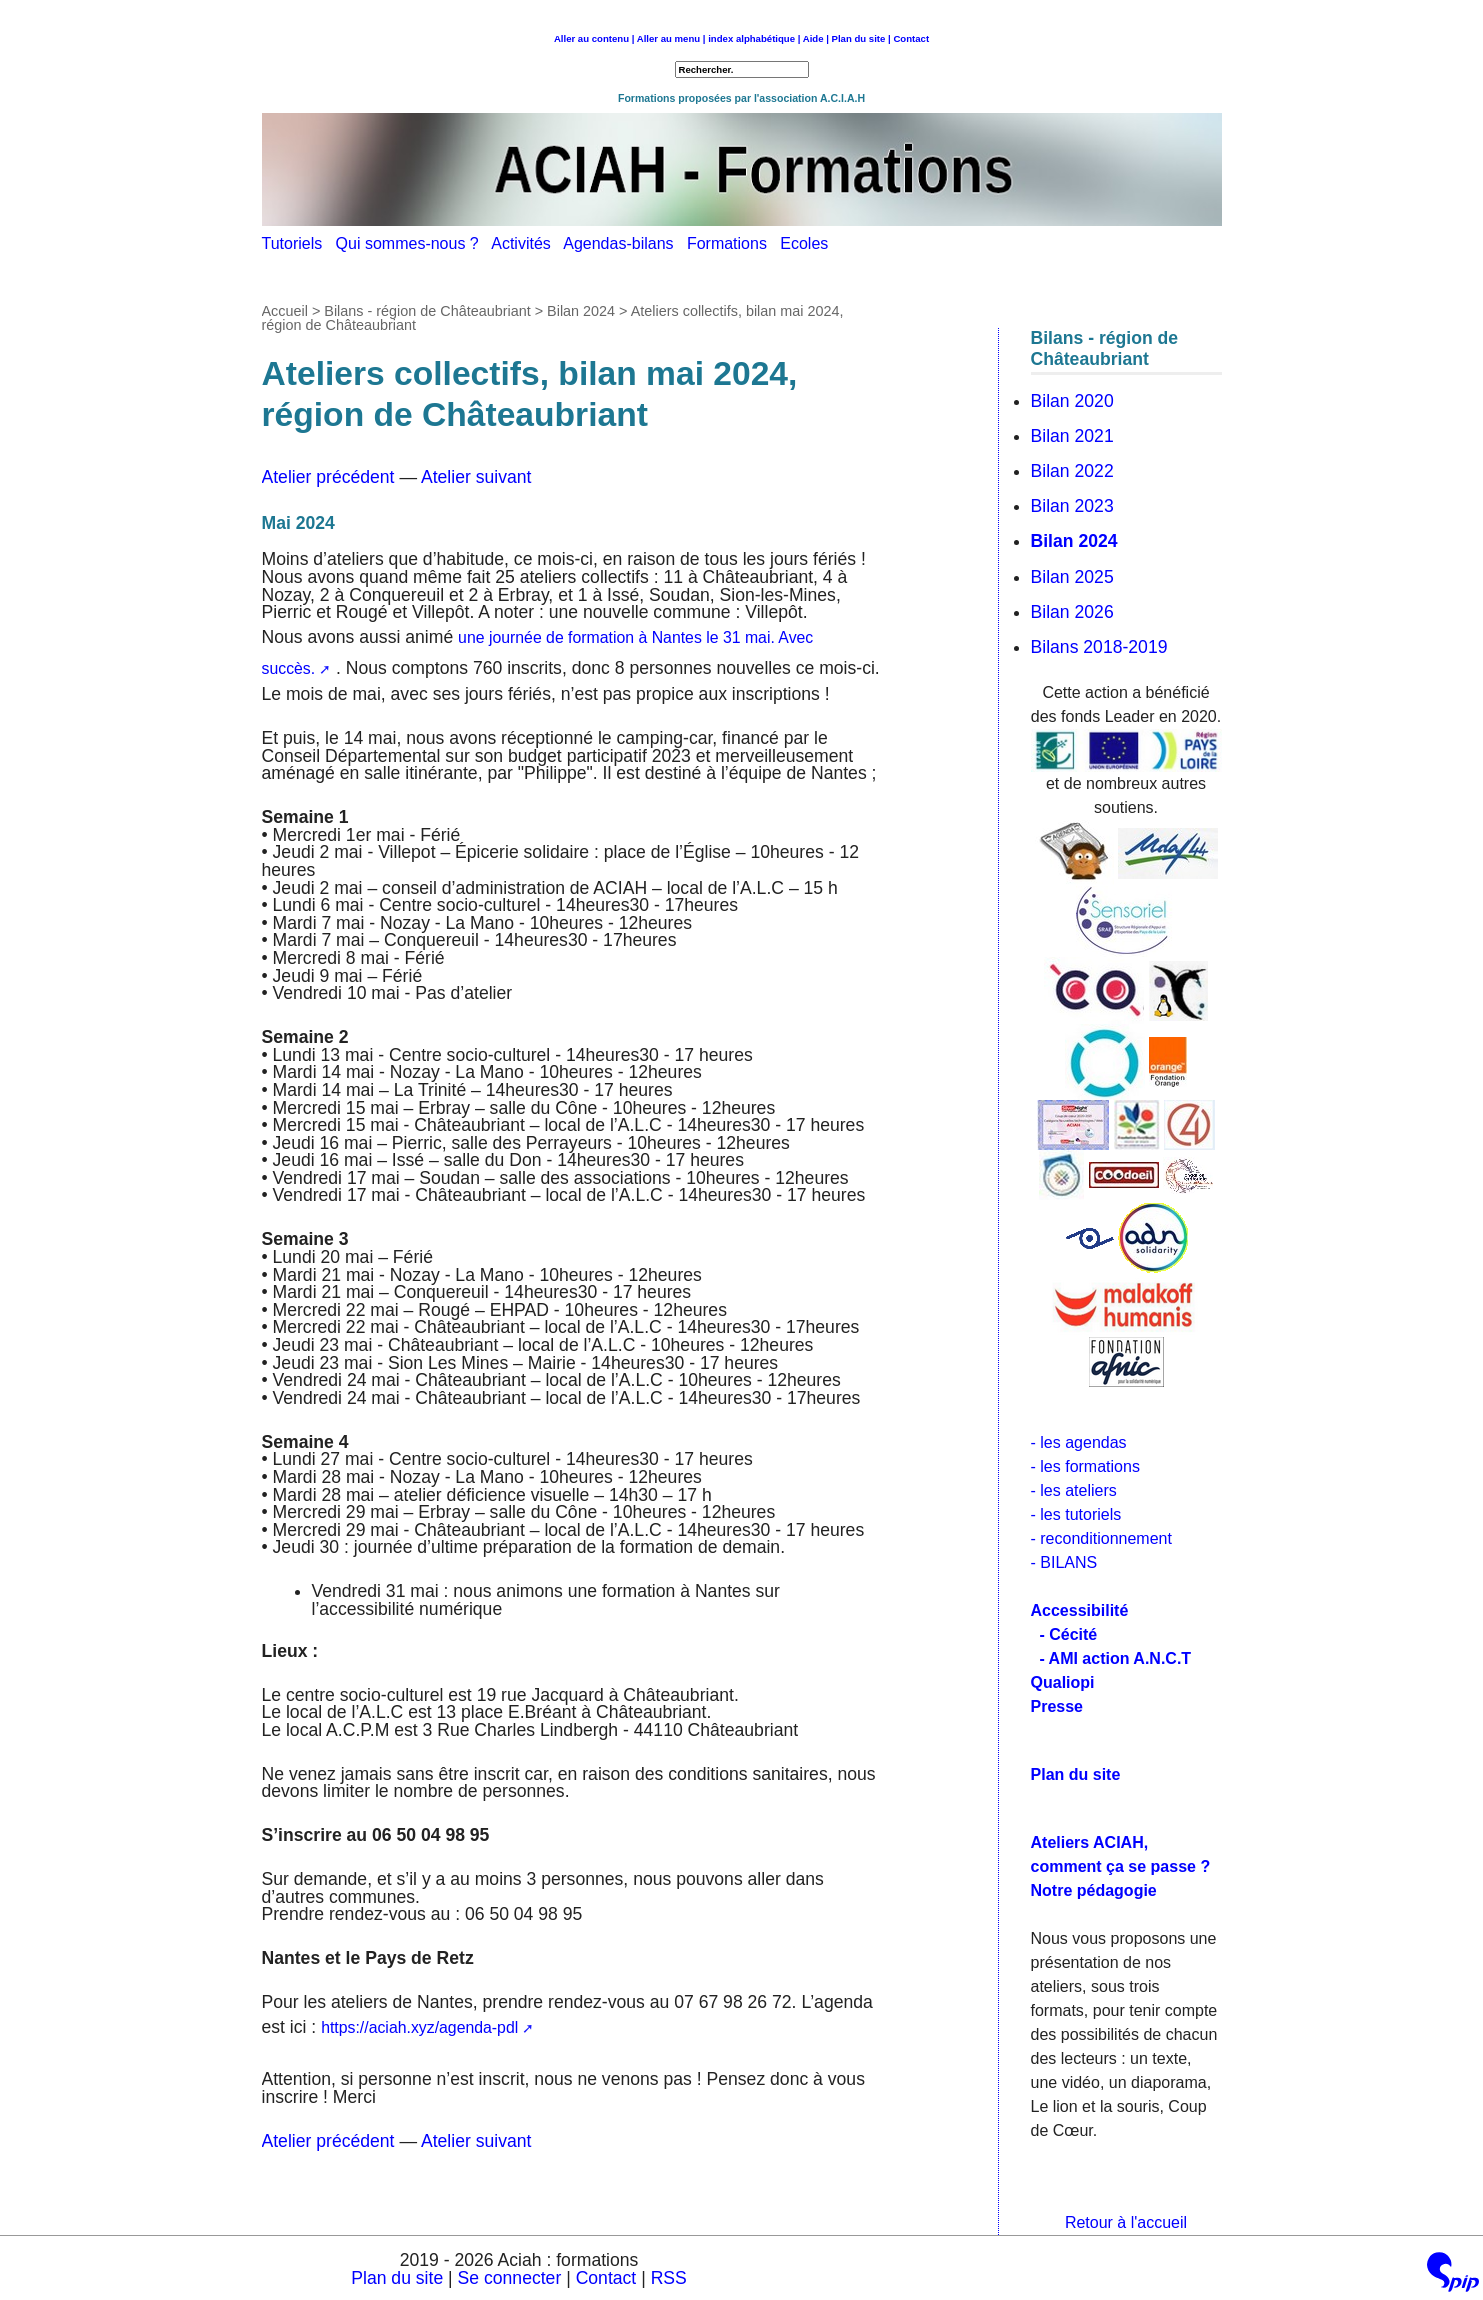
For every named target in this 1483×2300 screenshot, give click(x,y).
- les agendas (1079, 1442)
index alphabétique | (754, 38)
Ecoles (808, 243)
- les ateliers (1074, 1490)
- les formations (1085, 1466)
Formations (733, 243)
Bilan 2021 (1072, 436)
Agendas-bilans (625, 243)
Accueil (285, 311)
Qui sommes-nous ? (414, 243)
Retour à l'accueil (1126, 2222)
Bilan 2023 (1072, 506)
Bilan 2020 (1072, 401)
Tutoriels (299, 243)
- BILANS (1064, 1562)
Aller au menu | (671, 38)
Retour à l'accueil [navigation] (741, 52)
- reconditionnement (1101, 1538)
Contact (911, 38)
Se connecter (510, 2278)
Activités (527, 243)
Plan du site (397, 2278)
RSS (669, 2278)
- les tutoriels (1076, 1514)
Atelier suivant (476, 477)
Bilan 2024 (581, 311)
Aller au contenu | (594, 38)
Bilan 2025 (1072, 577)
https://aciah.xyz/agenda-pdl (419, 2027)
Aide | (816, 38)
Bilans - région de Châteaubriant (427, 311)
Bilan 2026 (1072, 612)
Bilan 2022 (1072, 471)
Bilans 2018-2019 (1099, 647)
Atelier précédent (328, 477)
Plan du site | (863, 38)
